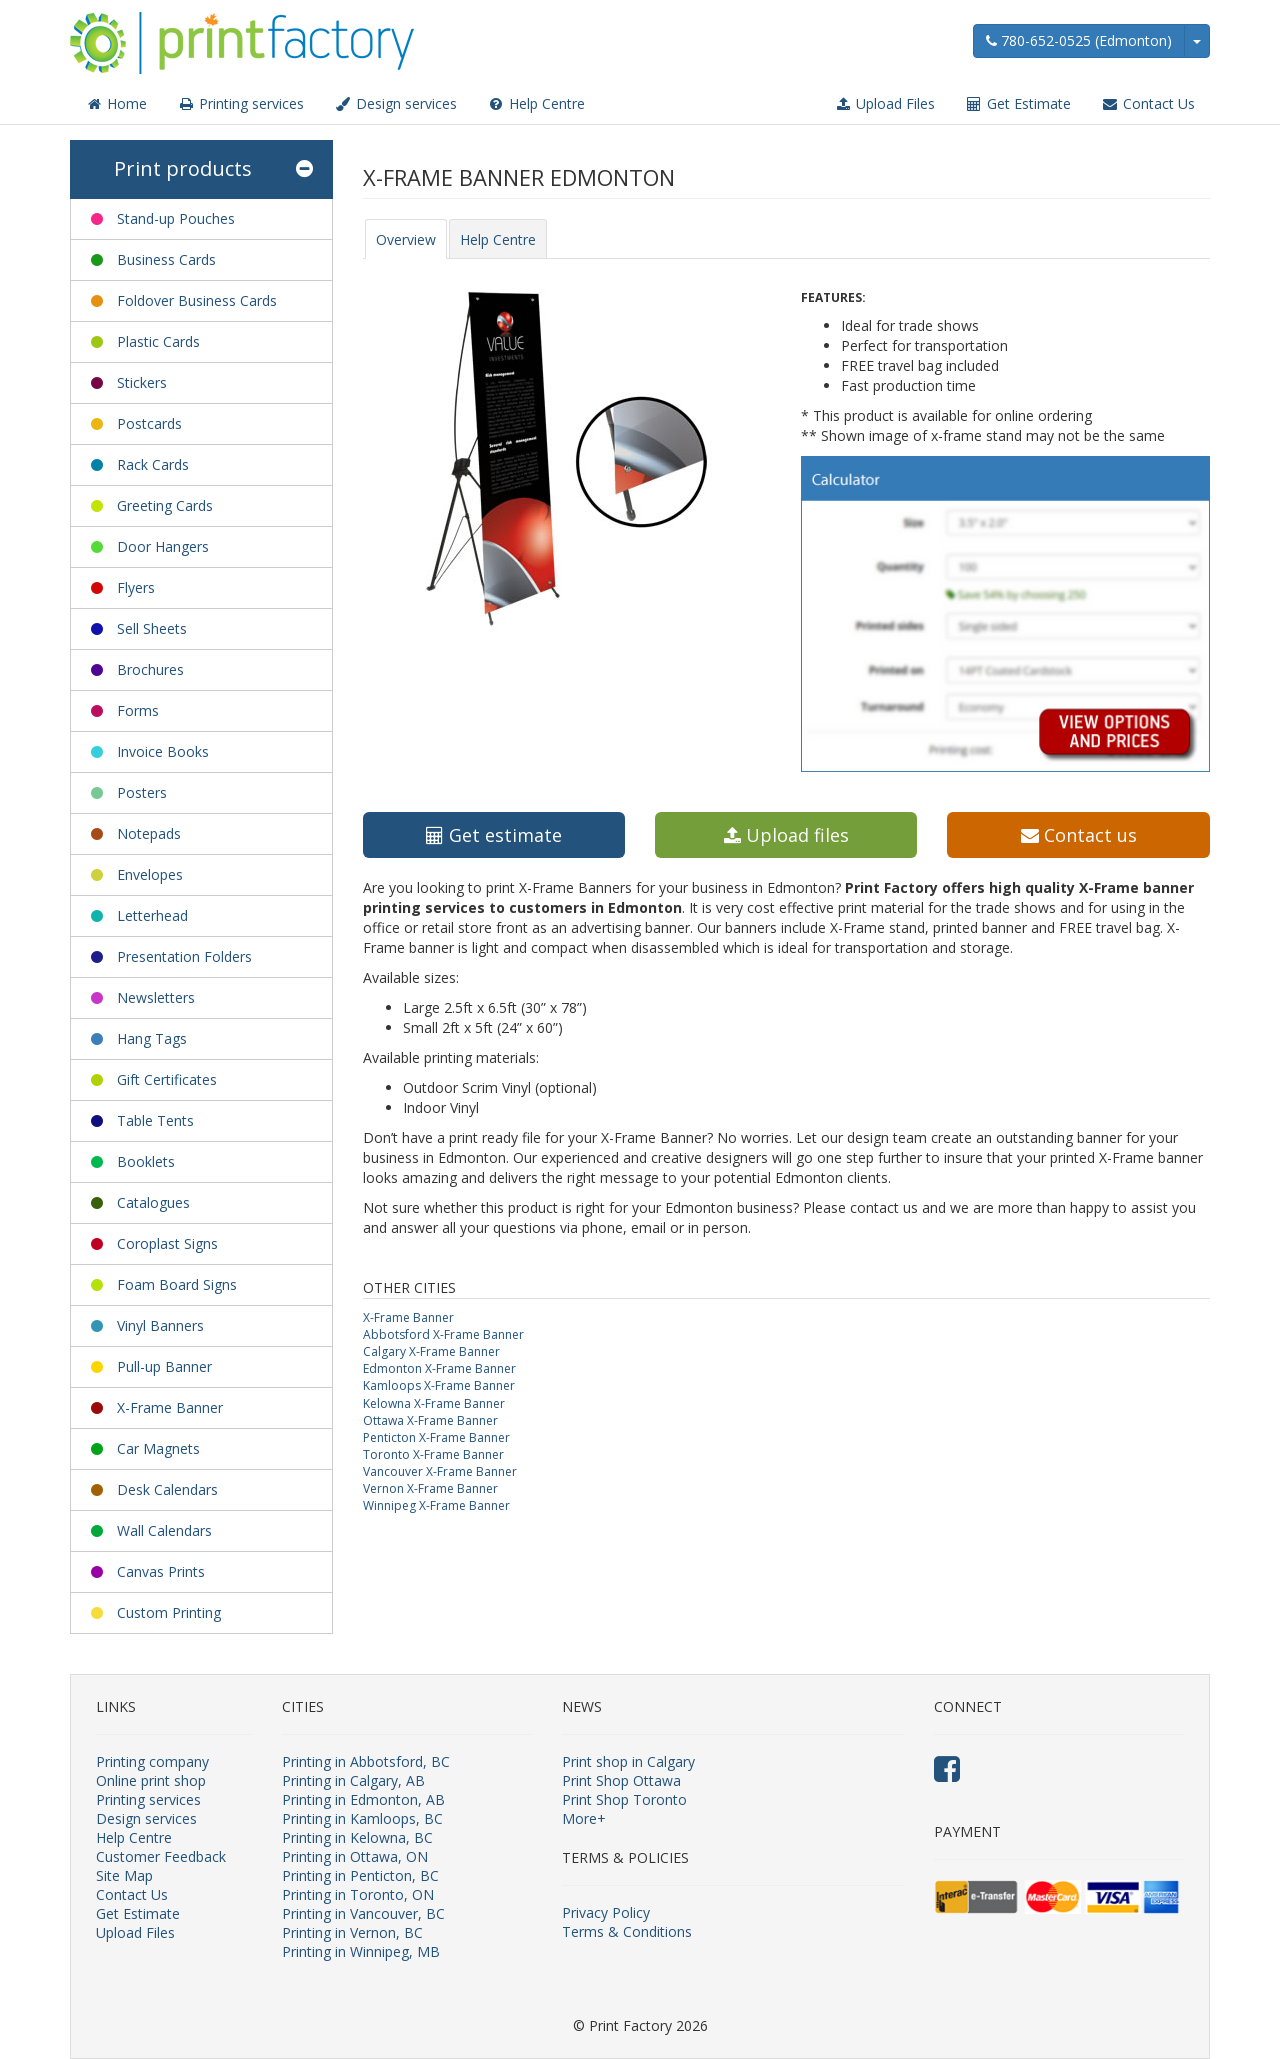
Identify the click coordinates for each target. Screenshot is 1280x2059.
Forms (138, 710)
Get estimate (494, 835)
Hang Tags (152, 1038)
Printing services (240, 103)
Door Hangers (163, 546)
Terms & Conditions (627, 1931)
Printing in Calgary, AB (353, 1780)
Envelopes (150, 874)
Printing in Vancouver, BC (363, 1913)
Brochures (150, 669)
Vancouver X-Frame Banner (440, 1471)
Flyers (136, 587)
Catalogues (153, 1202)
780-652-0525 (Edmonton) (1079, 40)
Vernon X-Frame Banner (430, 1488)
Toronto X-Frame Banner (433, 1454)
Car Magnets (158, 1448)
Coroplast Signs (167, 1243)
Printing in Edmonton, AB (363, 1799)
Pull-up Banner (164, 1366)
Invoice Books (163, 751)
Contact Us (1148, 103)
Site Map (124, 1875)
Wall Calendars (164, 1530)
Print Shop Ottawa (621, 1780)
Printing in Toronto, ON (358, 1894)
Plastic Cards (158, 341)
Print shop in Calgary (628, 1761)
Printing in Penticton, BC (360, 1875)
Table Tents (155, 1120)
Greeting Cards (165, 505)
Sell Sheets (152, 628)
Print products (213, 169)
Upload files (786, 835)
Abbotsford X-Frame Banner (443, 1334)
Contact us (1079, 835)
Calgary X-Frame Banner (431, 1351)
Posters (142, 792)
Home (116, 103)
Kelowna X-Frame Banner (434, 1403)
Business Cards (166, 259)
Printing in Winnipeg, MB (361, 1951)
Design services (395, 103)
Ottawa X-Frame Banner (430, 1420)
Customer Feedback (161, 1856)
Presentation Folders (184, 956)
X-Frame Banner (170, 1407)
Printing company (152, 1761)
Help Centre (536, 103)
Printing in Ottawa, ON (355, 1856)
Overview (406, 239)
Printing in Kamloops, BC (362, 1818)
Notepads (149, 833)
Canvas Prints (161, 1571)
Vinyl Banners (160, 1325)
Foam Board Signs (177, 1284)
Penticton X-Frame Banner (436, 1437)
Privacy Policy (606, 1912)
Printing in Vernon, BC (352, 1932)
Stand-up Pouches (176, 218)
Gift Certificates (167, 1079)
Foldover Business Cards (197, 300)
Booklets (146, 1161)
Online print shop (151, 1780)
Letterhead (152, 915)
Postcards (149, 423)
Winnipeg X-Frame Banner (436, 1505)
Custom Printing (169, 1612)
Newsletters (156, 997)
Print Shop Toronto (624, 1799)
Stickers (142, 382)
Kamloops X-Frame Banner (439, 1385)
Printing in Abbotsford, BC (366, 1761)
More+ (584, 1818)
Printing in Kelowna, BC (357, 1837)
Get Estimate (1018, 103)
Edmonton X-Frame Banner (439, 1368)
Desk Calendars (167, 1489)
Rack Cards (153, 464)
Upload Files (884, 103)
